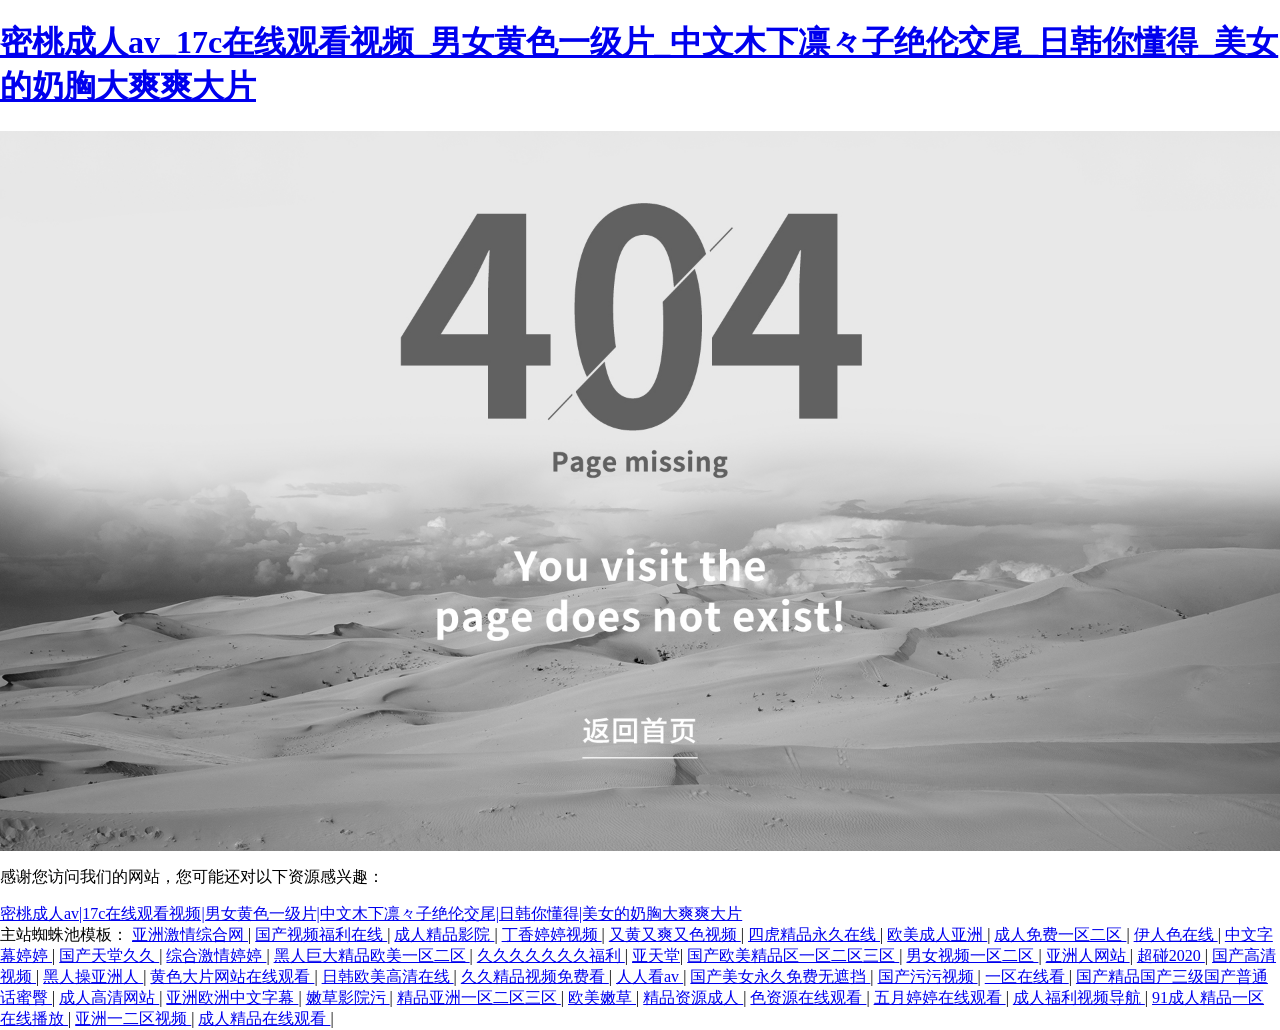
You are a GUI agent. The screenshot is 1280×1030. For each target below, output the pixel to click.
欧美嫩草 (602, 997)
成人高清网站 (109, 997)
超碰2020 (1171, 955)
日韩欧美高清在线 (388, 976)
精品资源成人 (693, 997)
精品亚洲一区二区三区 (479, 997)
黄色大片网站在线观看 (232, 976)
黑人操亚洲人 (93, 976)
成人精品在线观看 (264, 1018)
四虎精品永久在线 (814, 934)
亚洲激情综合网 (190, 934)
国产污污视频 (928, 976)
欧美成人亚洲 (937, 934)
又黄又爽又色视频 (675, 934)
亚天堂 (656, 955)
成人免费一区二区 (1060, 934)
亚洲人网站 (1088, 955)
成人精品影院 (444, 934)
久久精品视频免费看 (535, 976)
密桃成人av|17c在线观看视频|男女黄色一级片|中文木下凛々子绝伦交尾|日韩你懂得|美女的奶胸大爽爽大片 (371, 913)
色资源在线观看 (808, 997)
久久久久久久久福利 (551, 955)
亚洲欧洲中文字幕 (232, 997)
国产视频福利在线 (321, 934)
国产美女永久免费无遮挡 (780, 976)
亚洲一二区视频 (133, 1018)
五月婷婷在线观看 (940, 997)
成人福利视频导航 (1079, 997)
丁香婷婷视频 (552, 934)
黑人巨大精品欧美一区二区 (372, 955)
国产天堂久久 (109, 955)
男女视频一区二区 (972, 955)
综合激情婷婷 (216, 955)
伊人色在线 (1176, 934)
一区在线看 (1027, 976)
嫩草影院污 (348, 997)
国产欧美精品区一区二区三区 (793, 955)
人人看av (649, 976)
